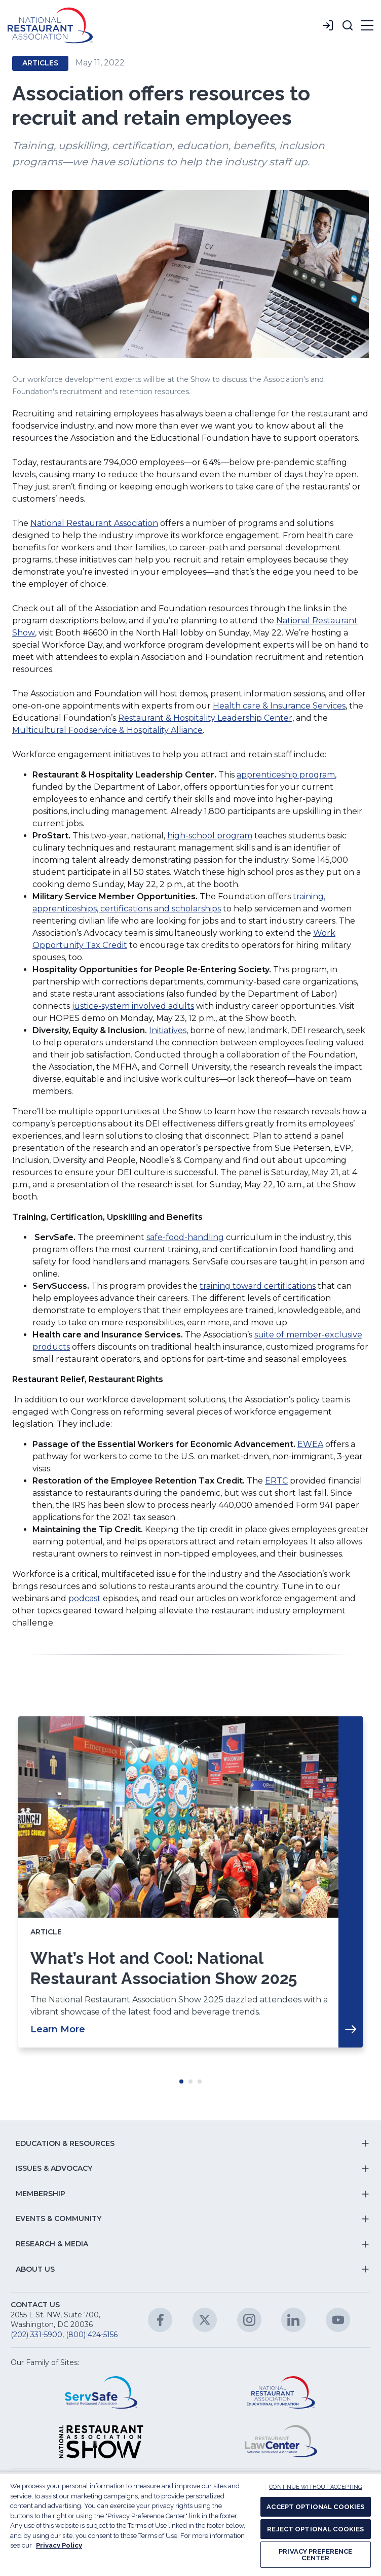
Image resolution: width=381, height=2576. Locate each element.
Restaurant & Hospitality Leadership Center (205, 718)
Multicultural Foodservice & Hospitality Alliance (107, 730)
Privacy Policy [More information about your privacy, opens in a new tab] (59, 2545)
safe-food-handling (185, 1237)
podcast (84, 1598)
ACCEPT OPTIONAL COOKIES (315, 2507)
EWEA (310, 1444)
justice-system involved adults (133, 1006)
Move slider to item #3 (200, 2081)
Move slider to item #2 (190, 2081)
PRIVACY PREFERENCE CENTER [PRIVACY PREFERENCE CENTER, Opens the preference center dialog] (315, 2555)
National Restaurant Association (94, 523)
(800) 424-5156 (92, 2334)
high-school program (209, 835)
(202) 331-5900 (36, 2334)
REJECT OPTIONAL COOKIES (315, 2529)
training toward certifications (258, 1286)
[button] (347, 25)
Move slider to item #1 (181, 2081)
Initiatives (167, 1030)
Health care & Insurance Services (279, 706)
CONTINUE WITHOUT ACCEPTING (315, 2487)
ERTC (276, 1481)
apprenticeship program (286, 775)
